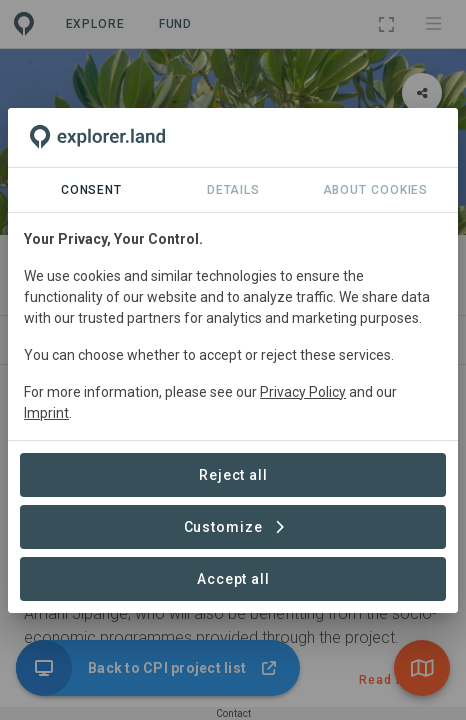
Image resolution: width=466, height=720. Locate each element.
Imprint (46, 413)
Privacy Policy (303, 392)
